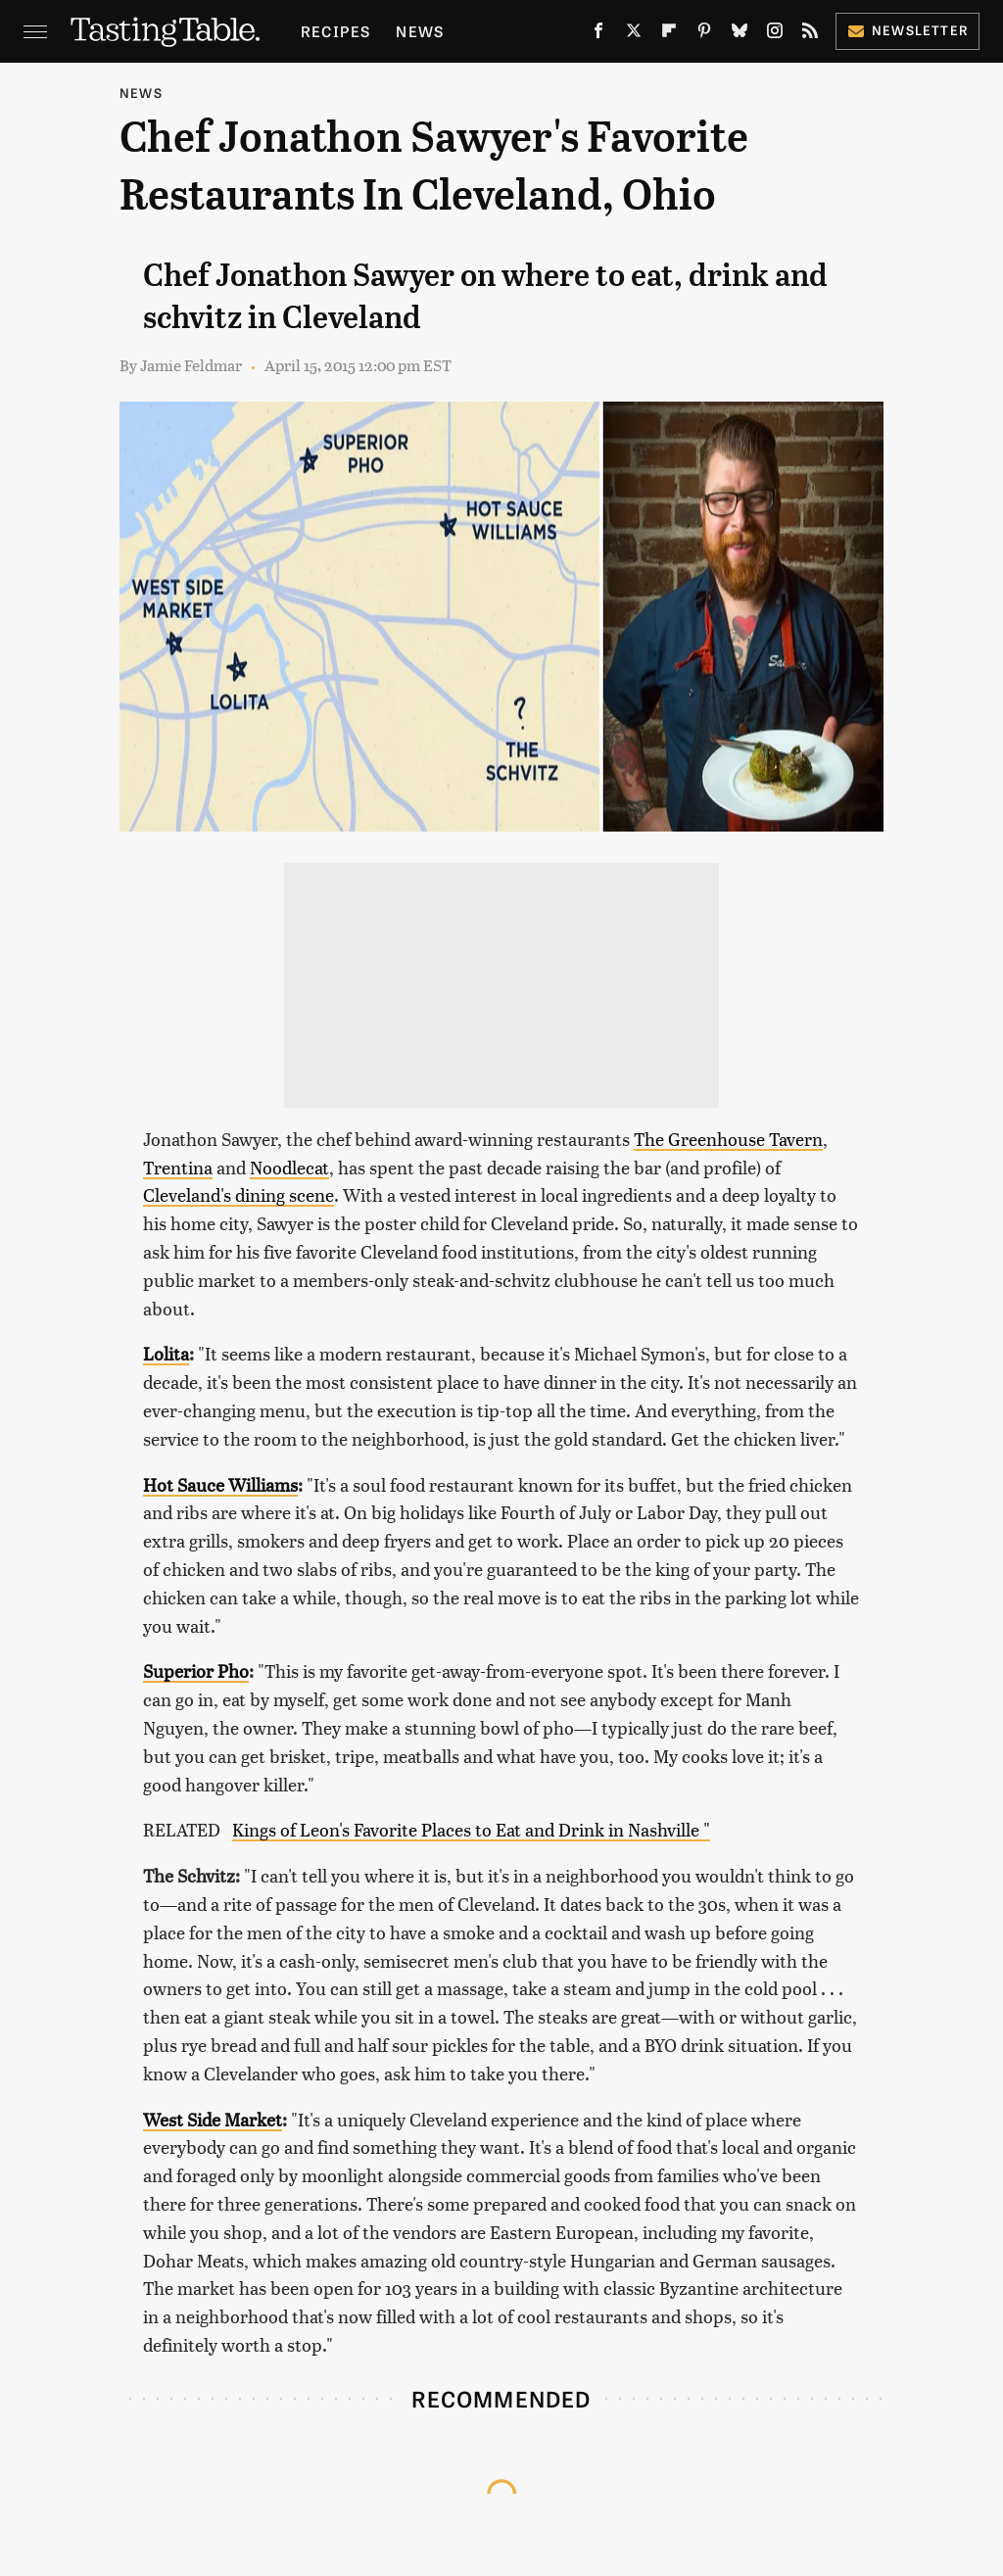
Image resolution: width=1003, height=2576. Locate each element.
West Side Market (212, 2119)
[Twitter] (634, 34)
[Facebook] (598, 34)
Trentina (178, 1167)
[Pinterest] (704, 34)
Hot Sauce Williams (220, 1484)
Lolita (166, 1353)
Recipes (335, 31)
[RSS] (810, 34)
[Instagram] (775, 34)
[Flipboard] (669, 34)
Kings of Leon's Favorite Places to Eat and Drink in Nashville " (471, 1829)
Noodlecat (289, 1167)
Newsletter (907, 30)
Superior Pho (196, 1670)
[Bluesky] (739, 34)
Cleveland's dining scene (238, 1194)
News (420, 31)
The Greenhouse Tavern (728, 1138)
